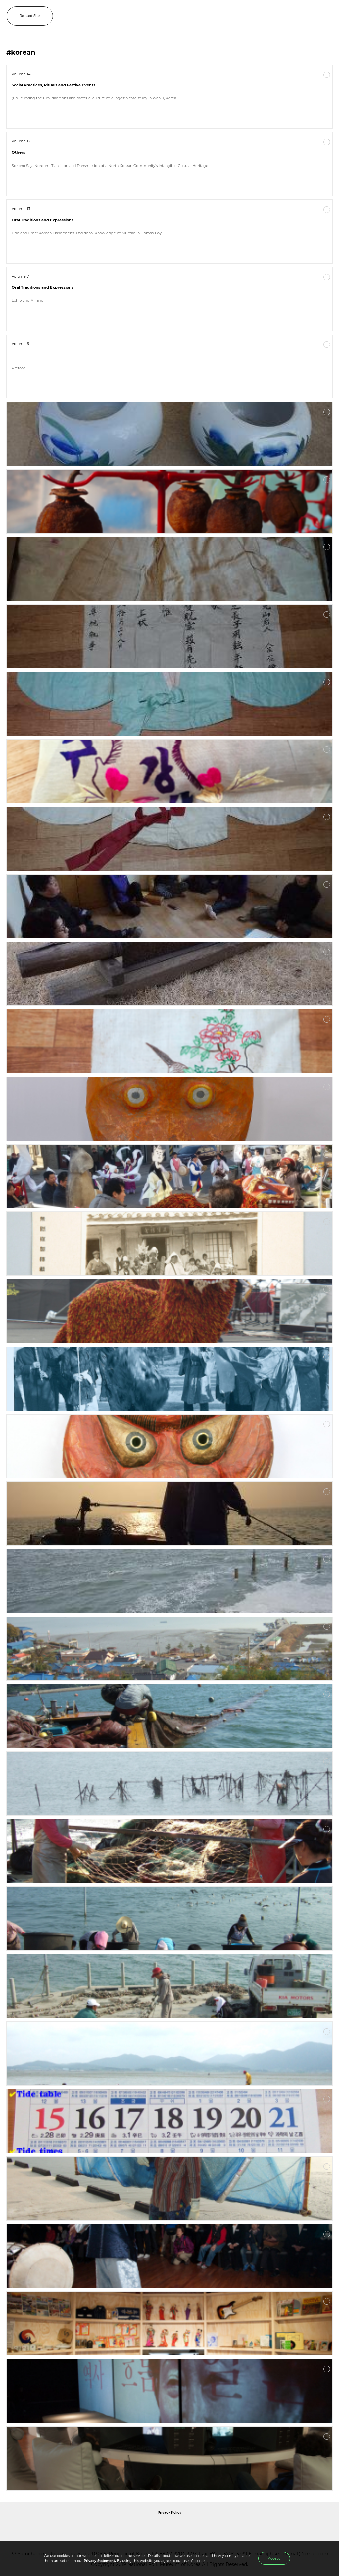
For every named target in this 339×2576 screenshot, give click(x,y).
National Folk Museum (113, 2527)
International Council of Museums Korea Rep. (241, 2527)
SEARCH (312, 16)
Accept (274, 2558)
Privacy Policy (169, 2512)
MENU (327, 16)
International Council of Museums (183, 2527)
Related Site (30, 16)
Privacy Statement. (100, 2561)
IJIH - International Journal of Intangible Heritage (180, 16)
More (326, 75)
